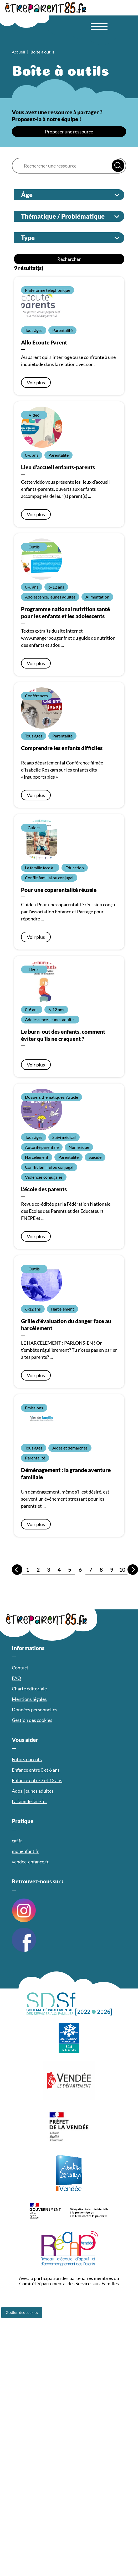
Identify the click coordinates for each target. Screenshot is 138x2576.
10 (122, 1569)
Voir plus (36, 382)
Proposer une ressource (69, 131)
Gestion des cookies (22, 2312)
